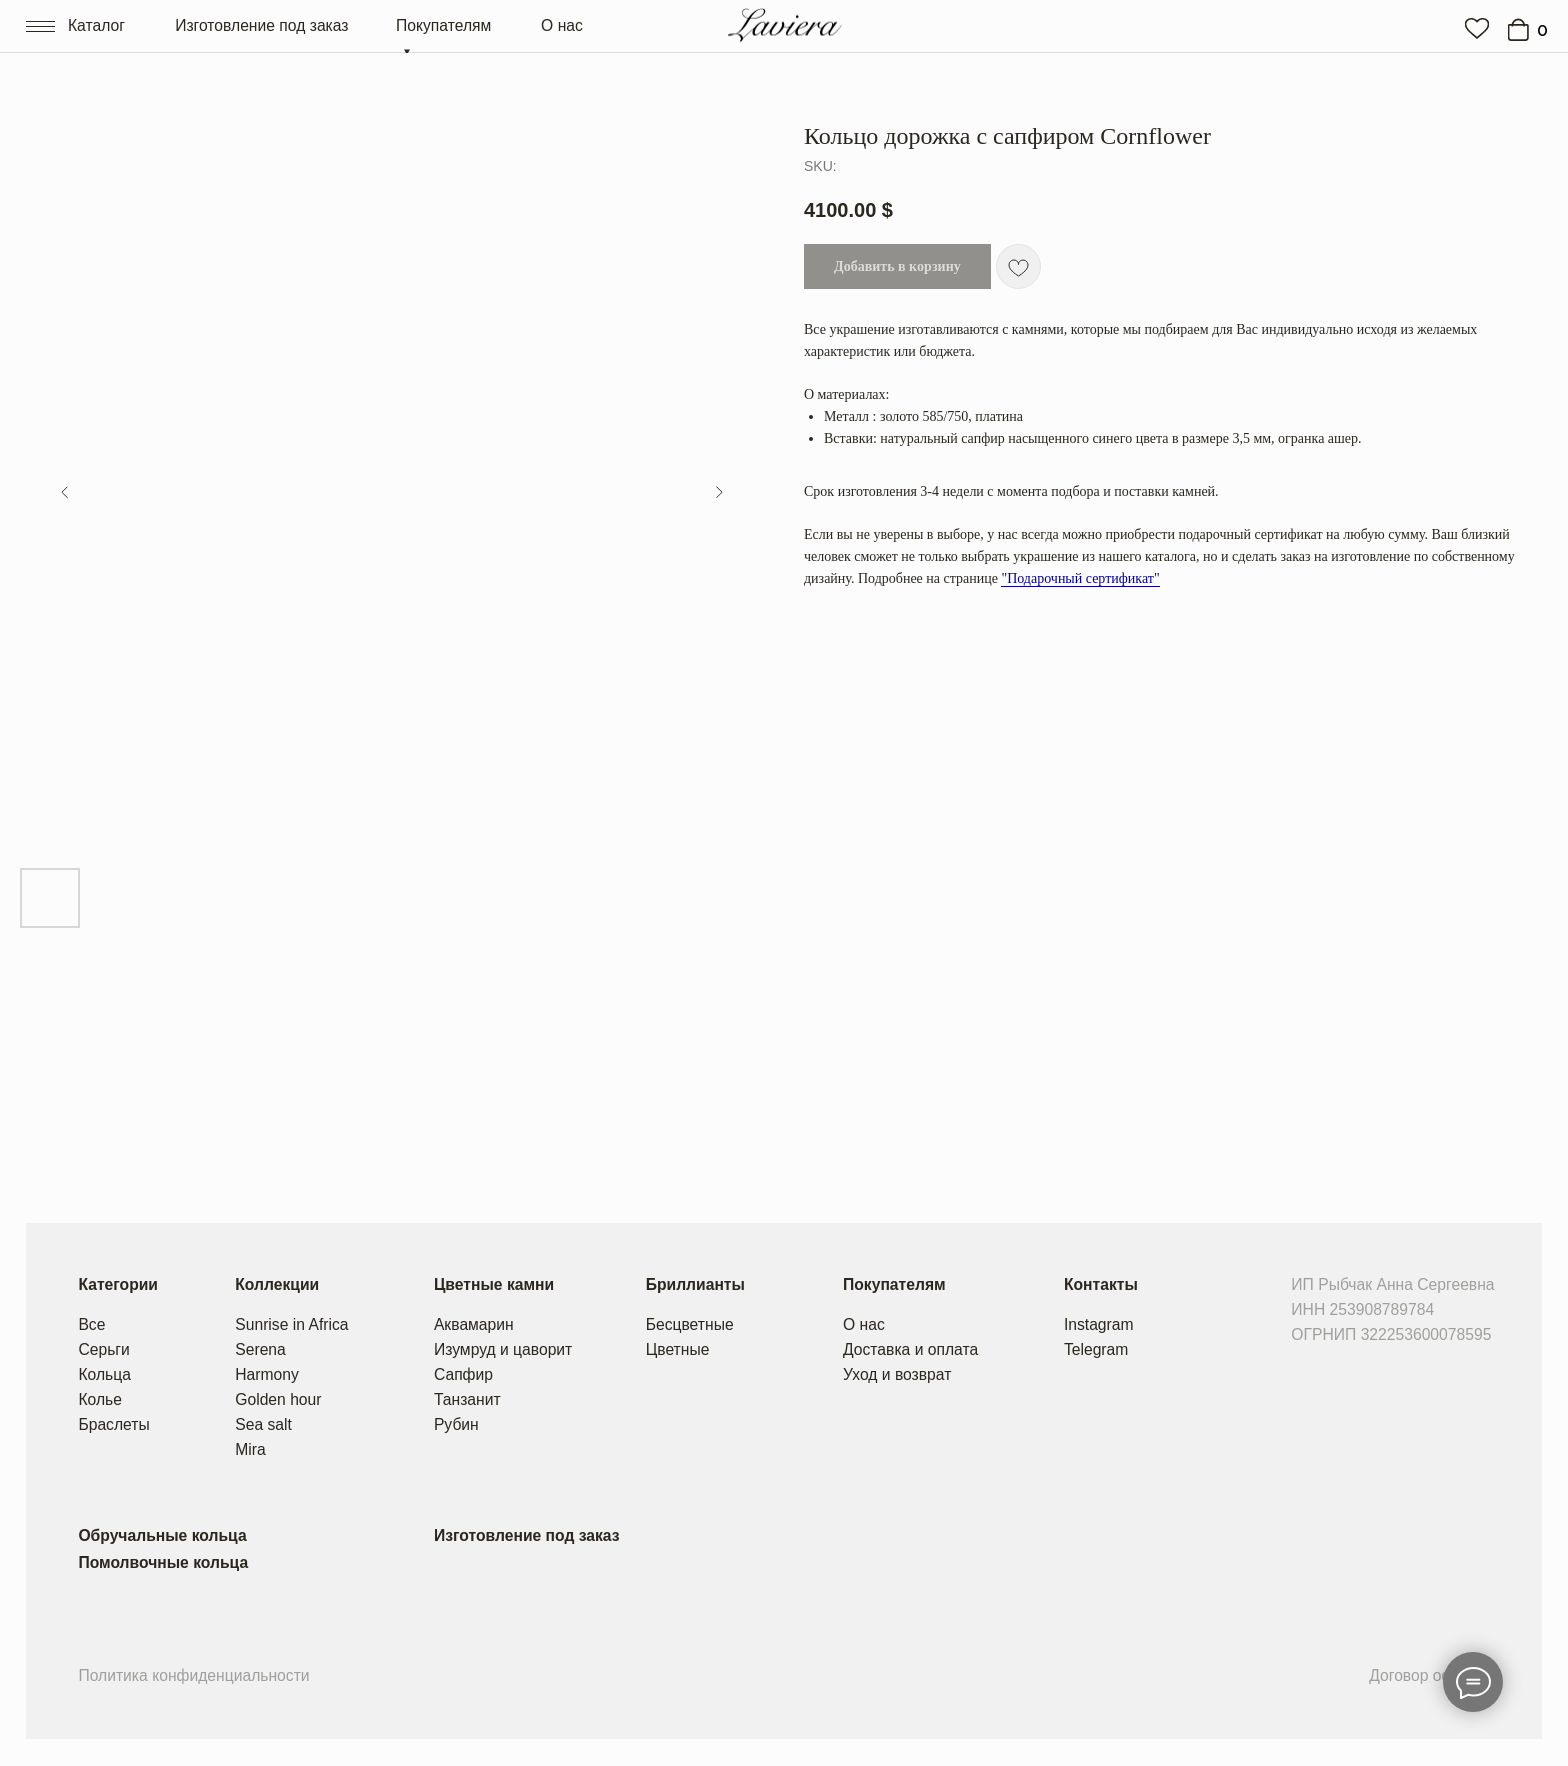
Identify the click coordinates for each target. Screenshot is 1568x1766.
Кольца (104, 1374)
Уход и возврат (897, 1374)
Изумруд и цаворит (503, 1349)
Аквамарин (474, 1324)
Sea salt (263, 1424)
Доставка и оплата (910, 1349)
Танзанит (467, 1399)
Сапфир (463, 1374)
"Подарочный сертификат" (1080, 578)
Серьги (103, 1349)
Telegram (1096, 1349)
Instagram (1099, 1324)
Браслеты (113, 1424)
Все (91, 1324)
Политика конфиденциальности (193, 1675)
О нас (562, 25)
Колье (100, 1399)
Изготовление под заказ (261, 25)
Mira (250, 1449)
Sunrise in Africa (291, 1324)
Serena (260, 1349)
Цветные (678, 1349)
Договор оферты (1429, 1675)
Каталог (96, 25)
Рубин (456, 1424)
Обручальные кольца (162, 1535)
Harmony (267, 1374)
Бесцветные (690, 1324)
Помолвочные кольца (163, 1562)
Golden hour (278, 1399)
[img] (1477, 28)
